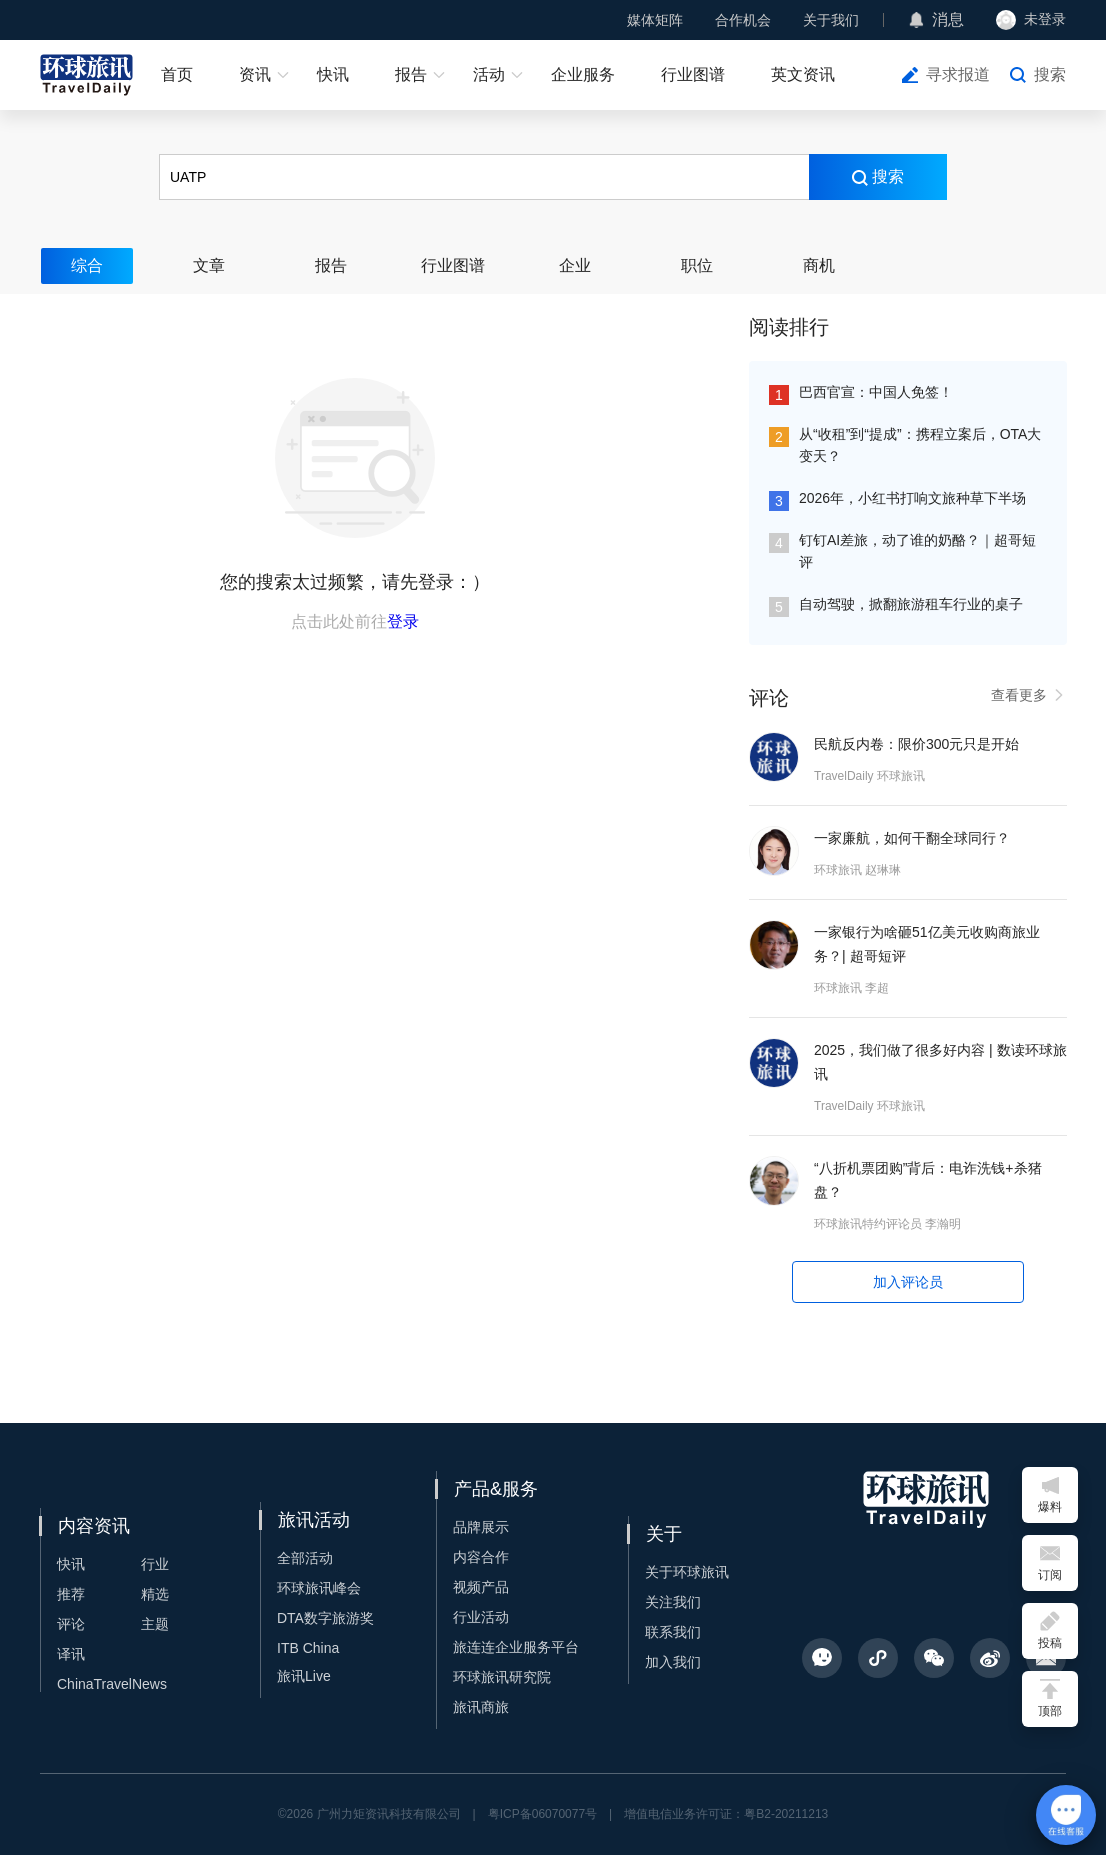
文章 (209, 265)
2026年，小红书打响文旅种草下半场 (912, 498)
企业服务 (583, 74)
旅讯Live (304, 1676)
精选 (155, 1594)
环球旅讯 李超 (851, 988)
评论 (71, 1624)
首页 (177, 74)
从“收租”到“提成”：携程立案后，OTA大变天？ (920, 445)
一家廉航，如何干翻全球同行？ (912, 838)
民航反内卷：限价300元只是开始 (916, 744)
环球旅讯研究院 (502, 1677)
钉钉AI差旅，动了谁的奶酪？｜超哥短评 (917, 551)
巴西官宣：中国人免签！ (876, 392)
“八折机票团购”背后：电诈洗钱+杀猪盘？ (928, 1180)
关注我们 (673, 1602)
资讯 (255, 74)
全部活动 (305, 1558)
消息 (948, 19)
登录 (403, 621)
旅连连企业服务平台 (516, 1647)
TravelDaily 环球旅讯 (869, 776)
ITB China (308, 1648)
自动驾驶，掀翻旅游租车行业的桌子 (911, 604)
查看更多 (1029, 695)
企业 (575, 265)
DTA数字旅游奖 (325, 1618)
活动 (489, 74)
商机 (819, 265)
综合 (87, 265)
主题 (155, 1624)
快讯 (333, 74)
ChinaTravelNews (112, 1684)
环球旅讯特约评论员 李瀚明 (887, 1224)
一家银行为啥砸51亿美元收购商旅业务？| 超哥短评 (927, 944)
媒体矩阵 (655, 20)
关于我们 (831, 20)
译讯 (71, 1654)
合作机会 (743, 20)
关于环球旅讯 (687, 1572)
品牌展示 (481, 1527)
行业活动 (481, 1617)
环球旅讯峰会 (319, 1588)
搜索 (1050, 74)
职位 (697, 265)
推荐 (71, 1594)
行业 (155, 1564)
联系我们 (673, 1632)
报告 (411, 74)
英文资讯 (803, 74)
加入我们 (673, 1662)
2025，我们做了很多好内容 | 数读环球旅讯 (940, 1062)
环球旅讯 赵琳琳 (857, 870)
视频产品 (481, 1587)
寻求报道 (958, 74)
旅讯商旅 (481, 1707)
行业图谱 (693, 74)
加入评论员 (908, 1282)
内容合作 (481, 1557)
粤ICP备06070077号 (542, 1814)
